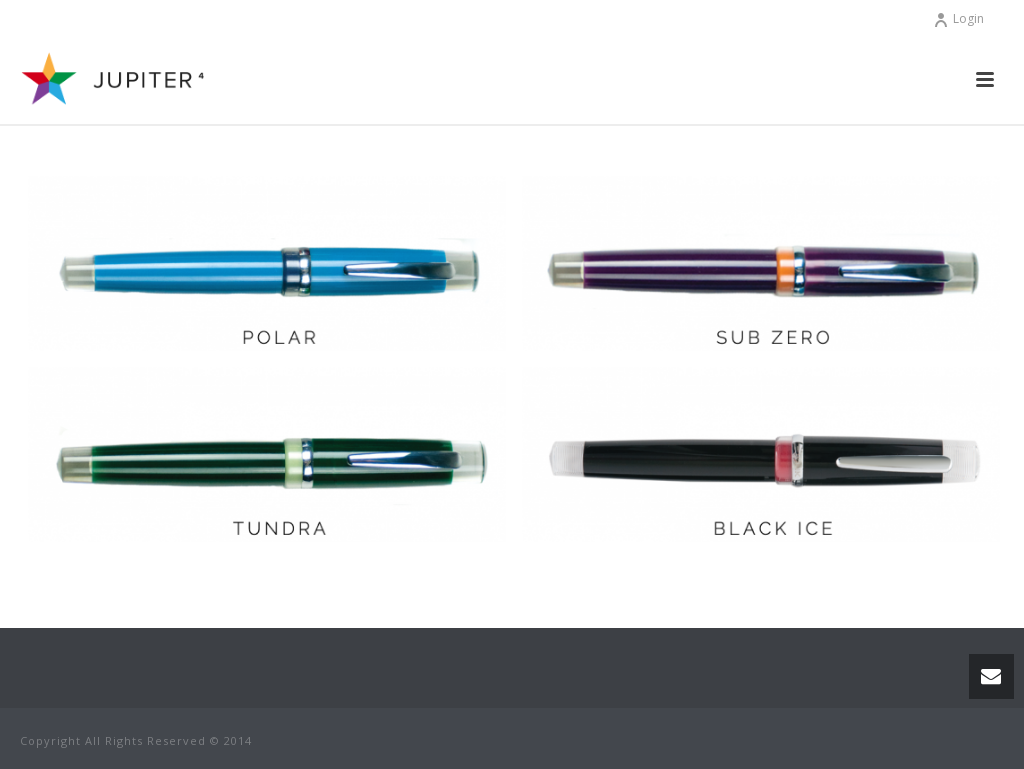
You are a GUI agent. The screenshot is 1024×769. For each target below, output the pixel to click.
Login (958, 18)
